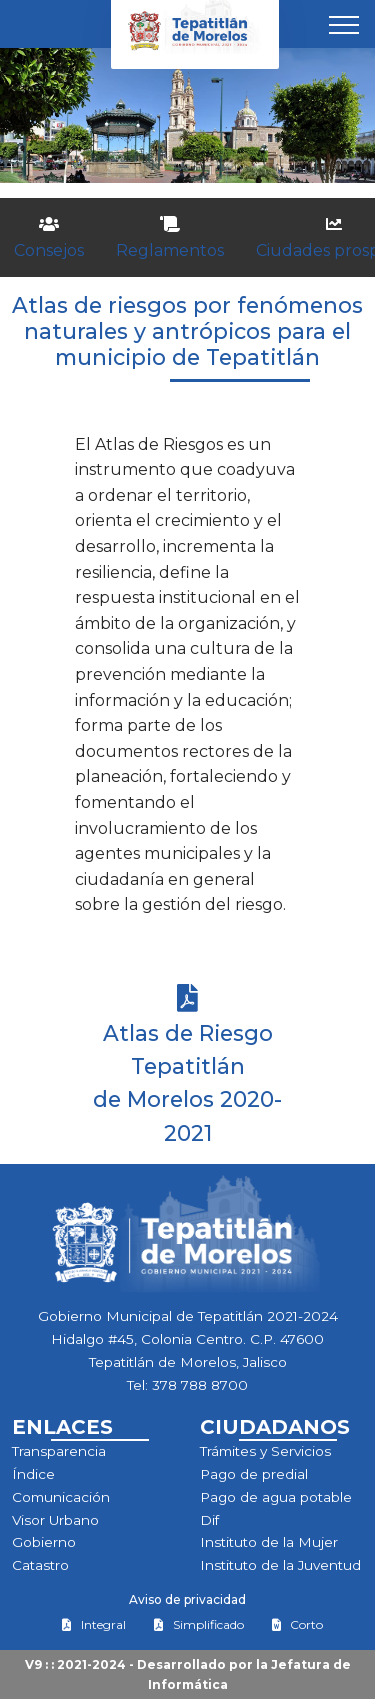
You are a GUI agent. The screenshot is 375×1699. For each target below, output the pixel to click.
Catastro (40, 1565)
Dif (209, 1520)
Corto (297, 1624)
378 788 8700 (200, 1385)
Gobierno (44, 1542)
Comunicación (61, 1497)
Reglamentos (170, 238)
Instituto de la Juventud (280, 1565)
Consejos (49, 238)
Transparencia (59, 1451)
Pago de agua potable (276, 1497)
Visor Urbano (55, 1520)
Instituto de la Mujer (269, 1542)
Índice (33, 1474)
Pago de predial (254, 1474)
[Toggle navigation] (344, 24)
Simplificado (198, 1624)
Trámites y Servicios (265, 1451)
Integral (93, 1624)
